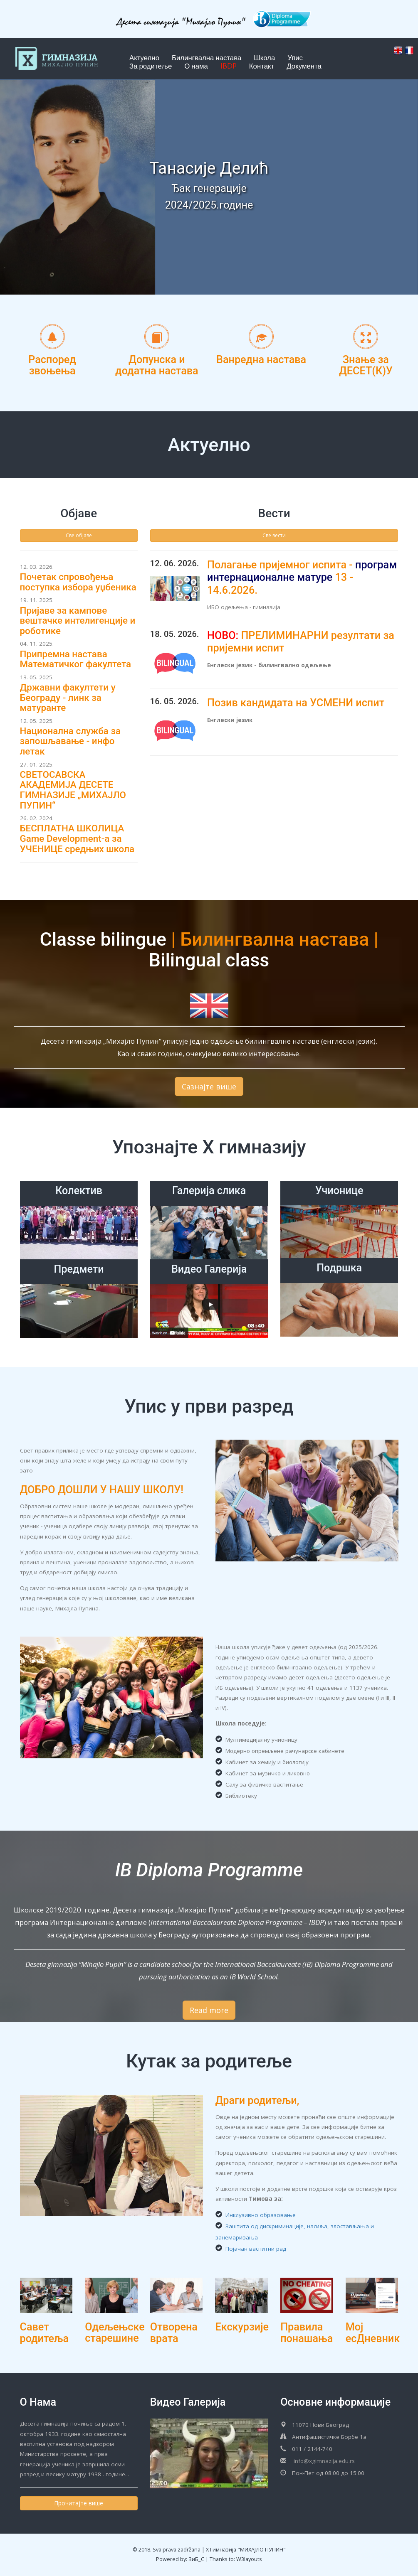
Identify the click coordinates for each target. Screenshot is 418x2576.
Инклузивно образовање (255, 2215)
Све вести (274, 535)
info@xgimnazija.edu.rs (323, 2461)
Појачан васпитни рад (250, 2249)
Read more (209, 2010)
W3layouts (249, 2559)
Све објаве (79, 535)
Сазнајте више (209, 1086)
